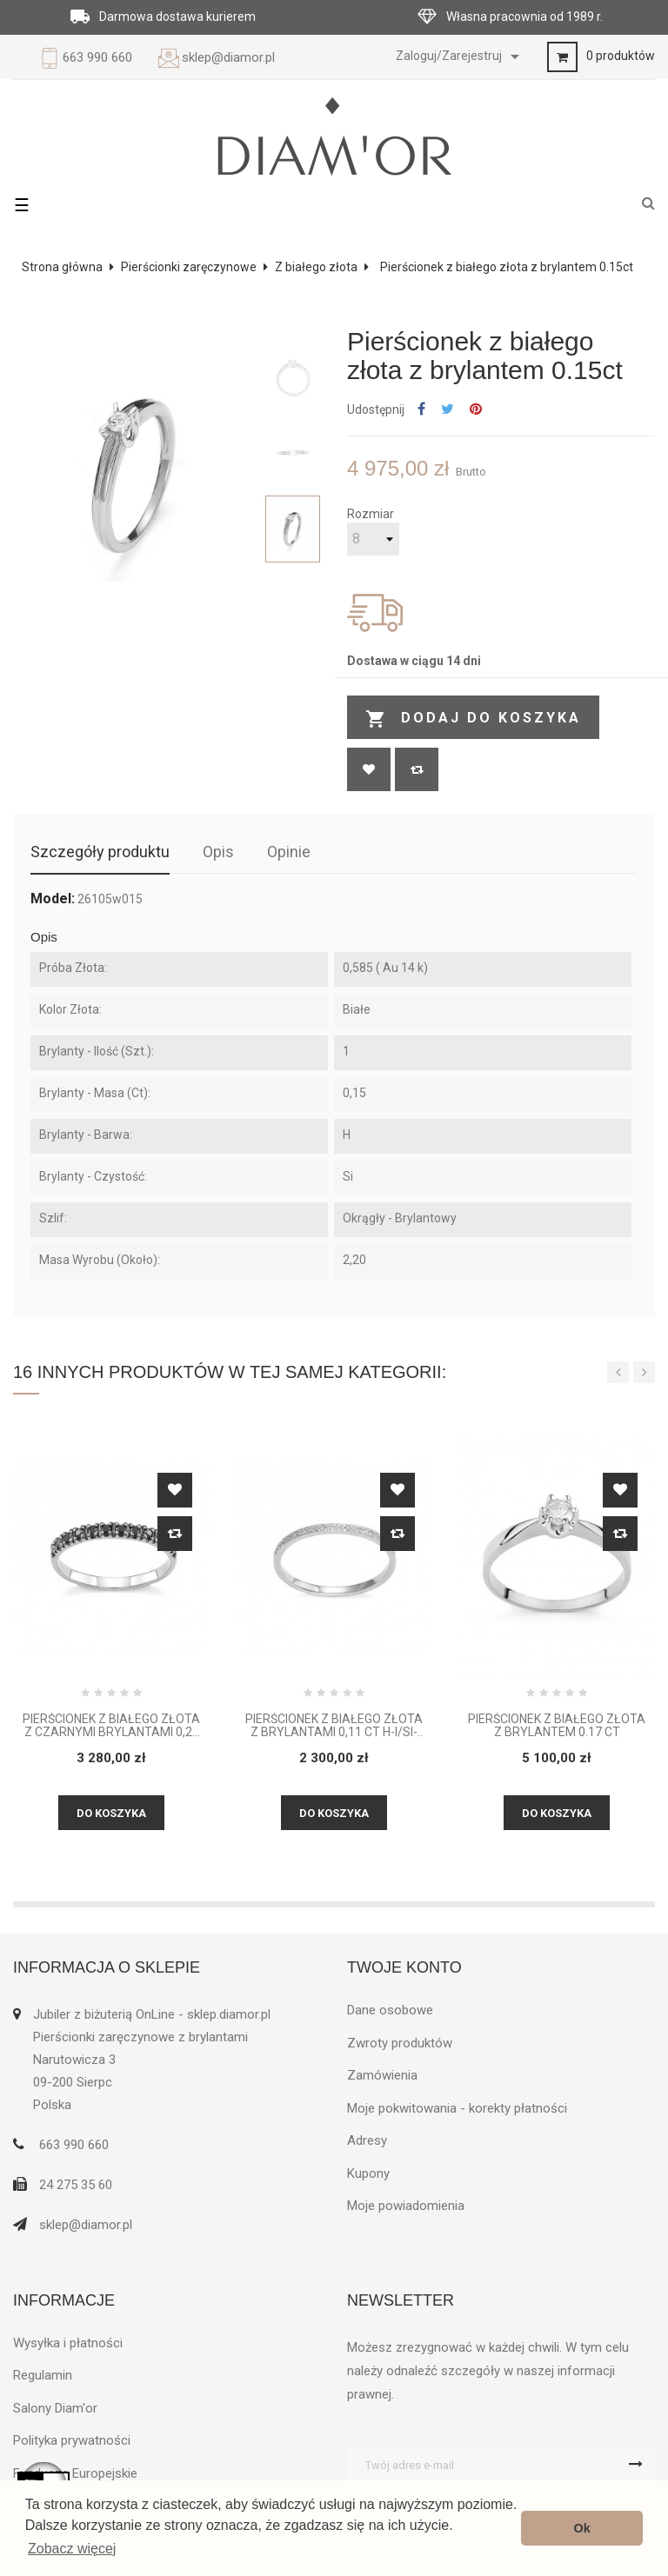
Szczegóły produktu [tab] (100, 851)
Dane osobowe (390, 2010)
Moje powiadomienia (405, 2205)
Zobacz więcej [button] (72, 2548)
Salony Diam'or (55, 2408)
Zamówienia (382, 2075)
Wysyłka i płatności (68, 2343)
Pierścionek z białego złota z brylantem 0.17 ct (556, 1726)
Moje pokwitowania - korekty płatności (457, 2108)
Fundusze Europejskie (75, 2473)
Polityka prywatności (71, 2440)
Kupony (368, 2173)
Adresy (367, 2140)
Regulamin (42, 2375)
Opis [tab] (218, 851)
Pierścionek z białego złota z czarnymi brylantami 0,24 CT (111, 1726)
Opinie (289, 851)
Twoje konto (404, 1967)
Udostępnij (421, 410)
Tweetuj (447, 410)
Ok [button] (582, 2528)
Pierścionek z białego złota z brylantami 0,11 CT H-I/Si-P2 (334, 1726)
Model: (52, 899)
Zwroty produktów (399, 2043)
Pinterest (476, 410)
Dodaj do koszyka (473, 719)
